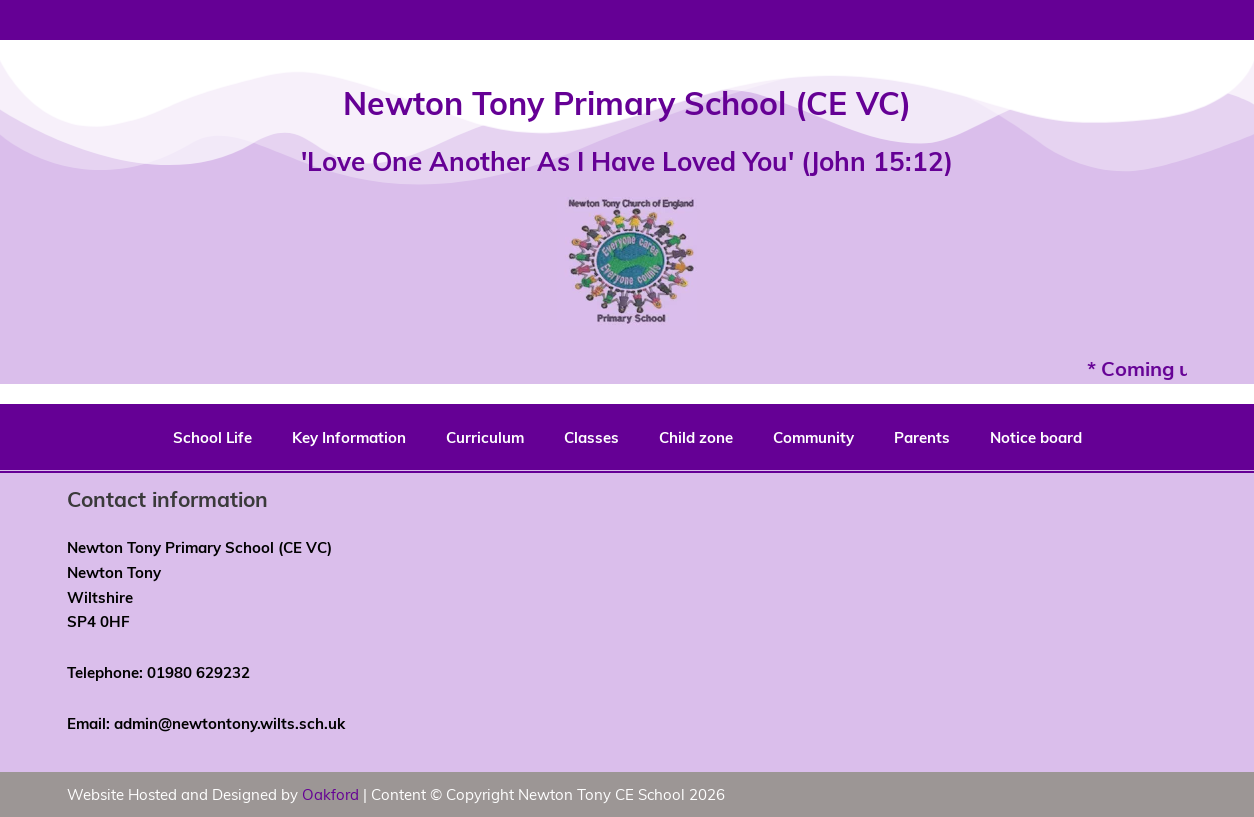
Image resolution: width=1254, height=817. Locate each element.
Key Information (349, 437)
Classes (591, 437)
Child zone (696, 437)
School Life (212, 437)
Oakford (330, 794)
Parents (922, 437)
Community (813, 437)
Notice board (1036, 437)
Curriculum (485, 437)
